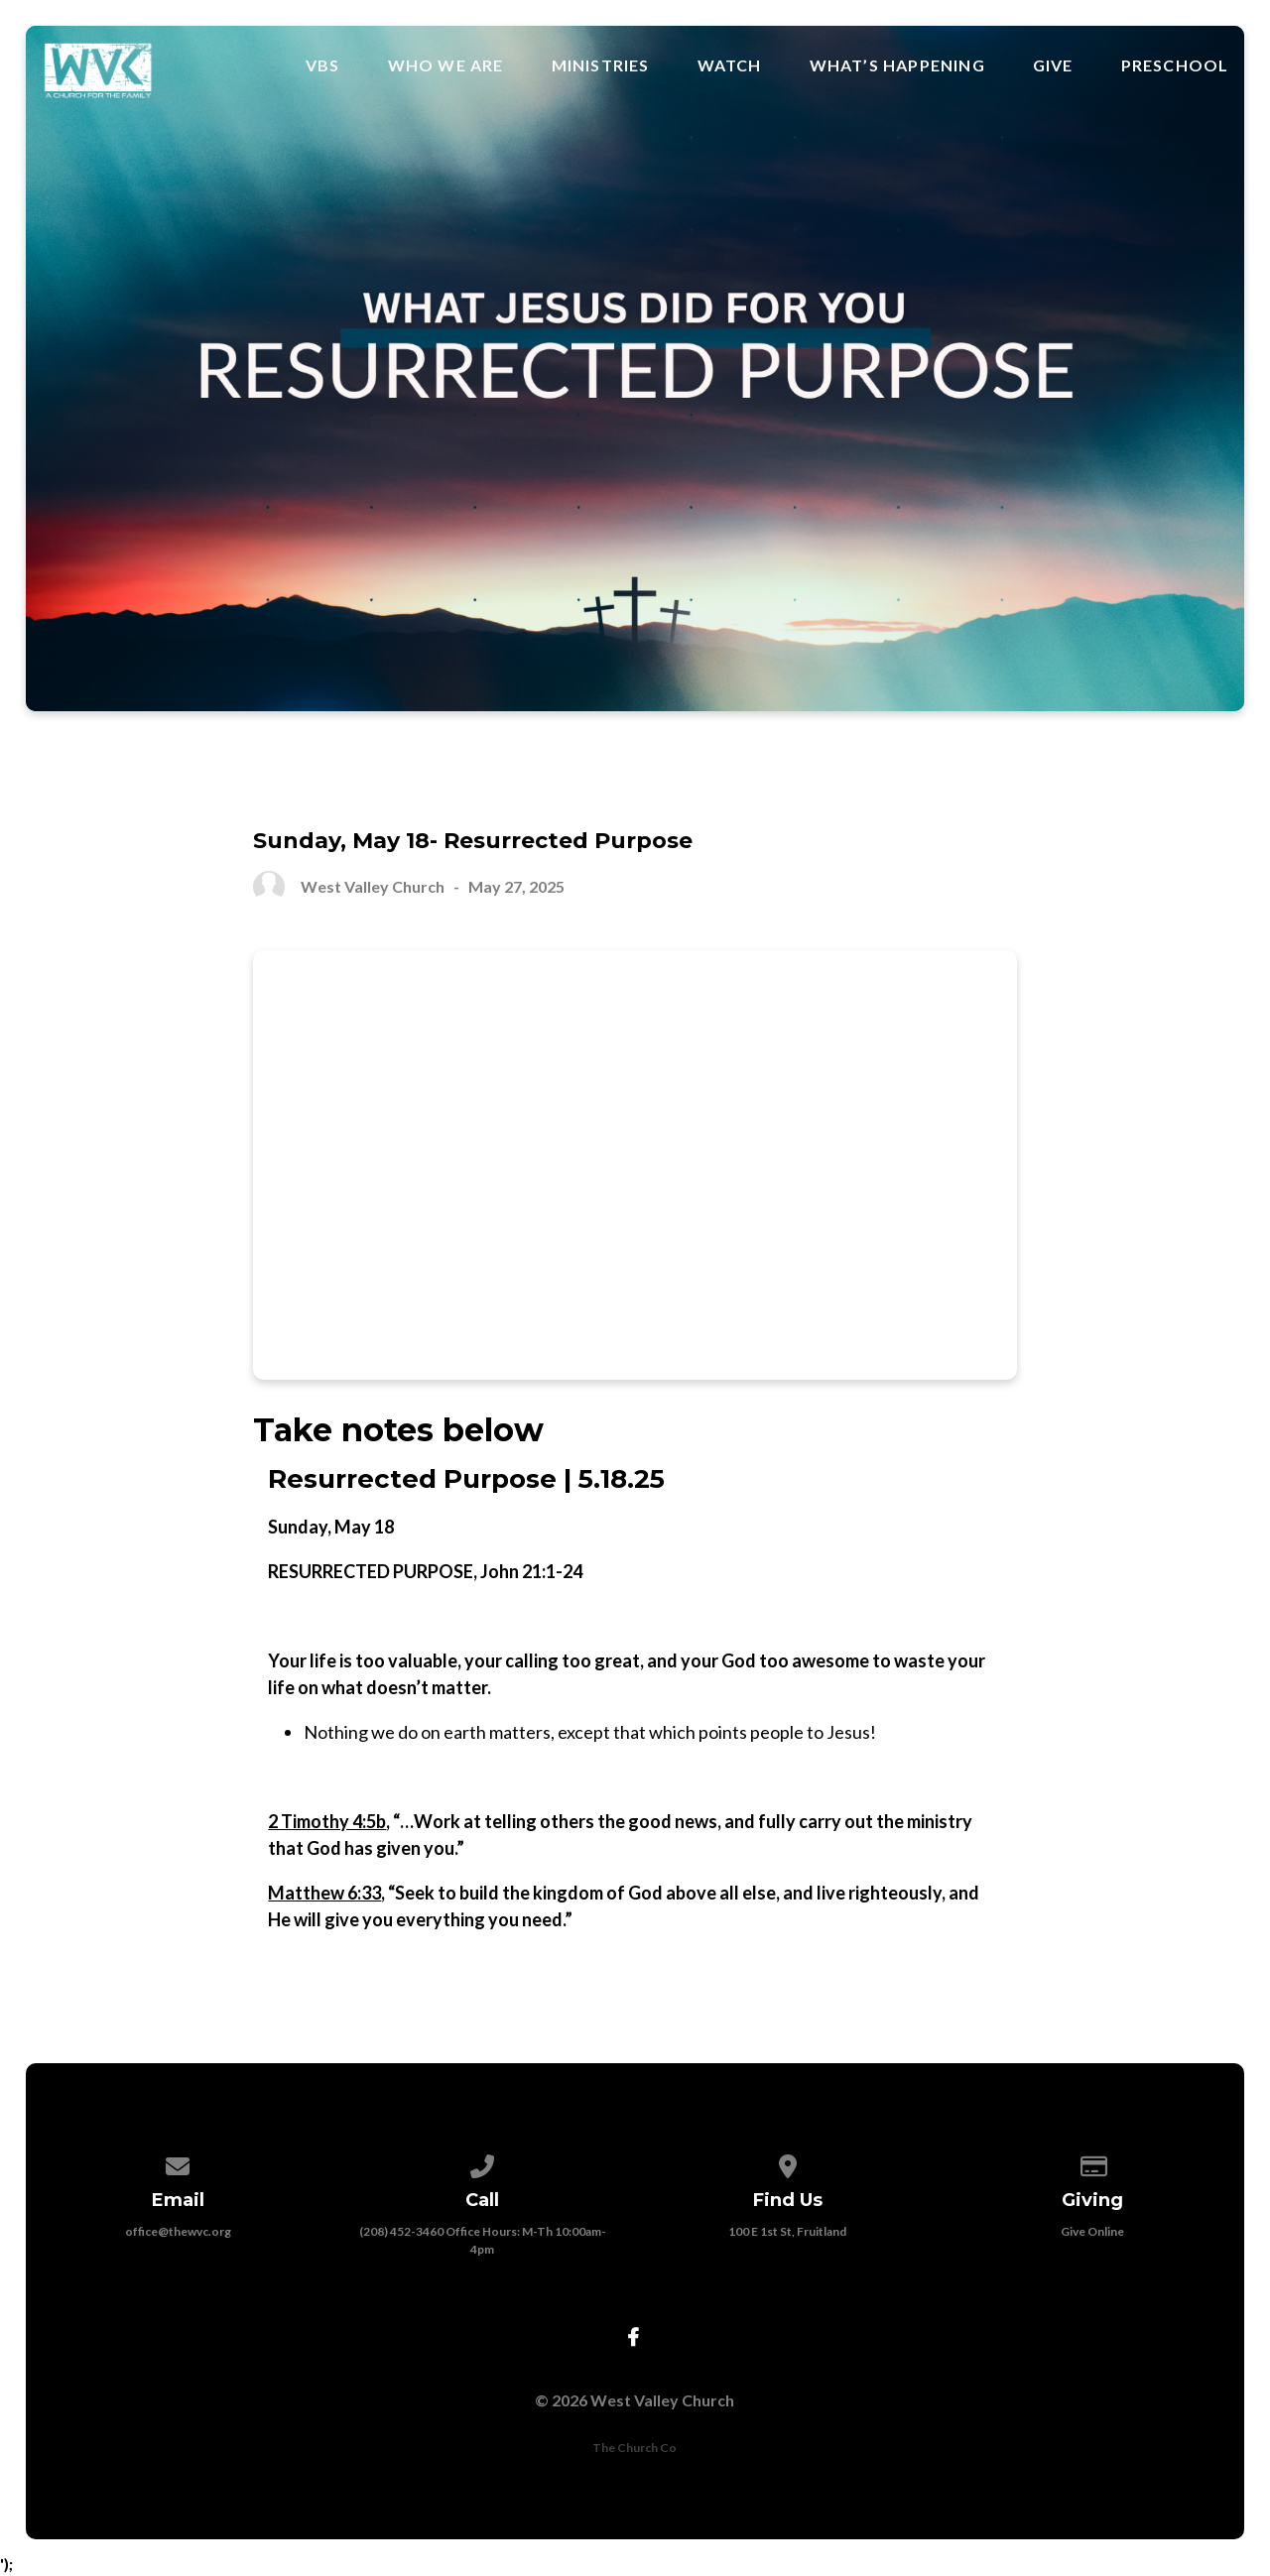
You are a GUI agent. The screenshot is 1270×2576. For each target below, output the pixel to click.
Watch (730, 65)
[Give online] (1092, 2162)
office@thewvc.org (178, 2231)
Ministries (601, 65)
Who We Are (446, 65)
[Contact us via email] (177, 2162)
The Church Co (634, 2447)
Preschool (1175, 65)
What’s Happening (897, 65)
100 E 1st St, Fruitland (787, 2231)
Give (1053, 65)
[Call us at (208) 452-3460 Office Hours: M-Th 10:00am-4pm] (483, 2162)
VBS (323, 65)
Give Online (1092, 2231)
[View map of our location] (788, 2162)
